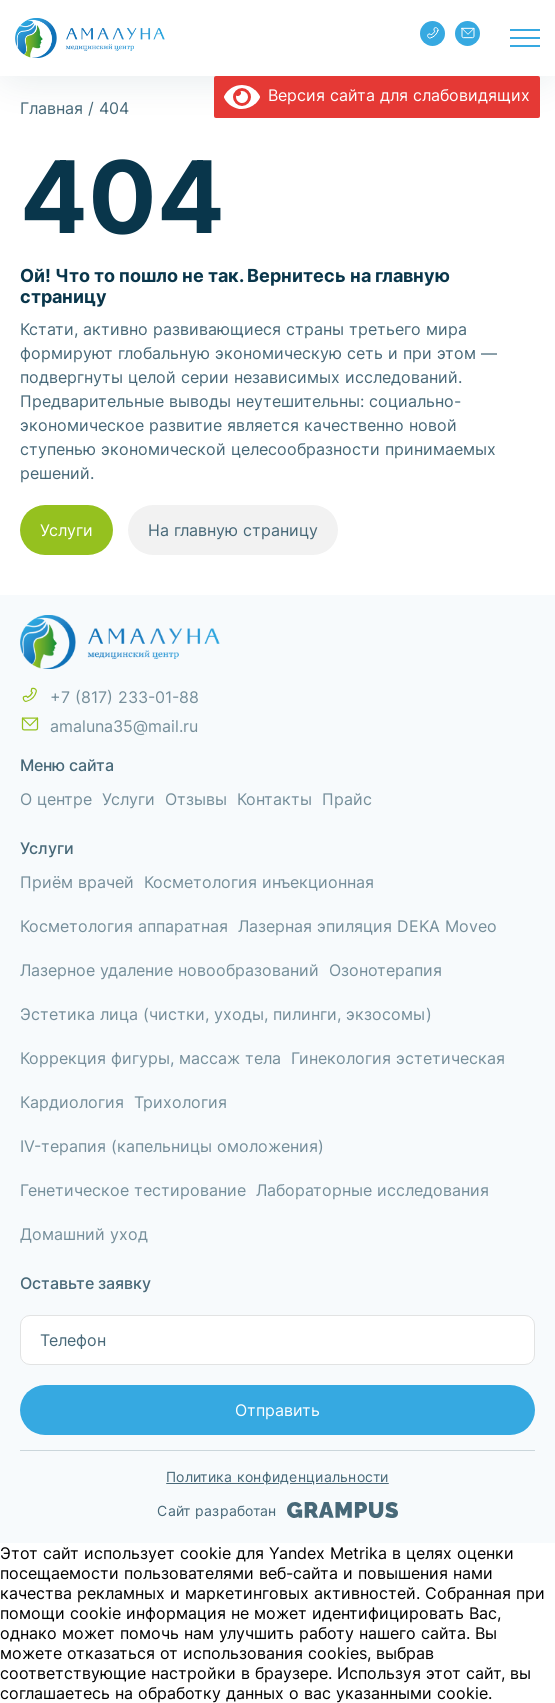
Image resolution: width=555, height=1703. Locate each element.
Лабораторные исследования (372, 1190)
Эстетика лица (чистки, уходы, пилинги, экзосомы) (226, 1014)
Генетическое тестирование (133, 1190)
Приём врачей (77, 882)
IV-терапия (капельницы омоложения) (172, 1146)
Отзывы (196, 799)
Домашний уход (84, 1234)
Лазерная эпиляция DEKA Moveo (367, 926)
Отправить (277, 1410)
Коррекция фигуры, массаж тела (150, 1058)
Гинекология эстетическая (398, 1058)
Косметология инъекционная (259, 882)
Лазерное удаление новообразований (169, 970)
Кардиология (72, 1102)
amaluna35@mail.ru (468, 33)
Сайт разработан (277, 1510)
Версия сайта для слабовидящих (377, 95)
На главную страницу (233, 530)
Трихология (180, 1102)
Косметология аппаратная (124, 926)
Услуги (66, 530)
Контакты (274, 799)
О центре (56, 799)
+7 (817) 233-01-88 (433, 33)
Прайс (347, 799)
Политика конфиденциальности (277, 1476)
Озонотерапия (385, 970)
